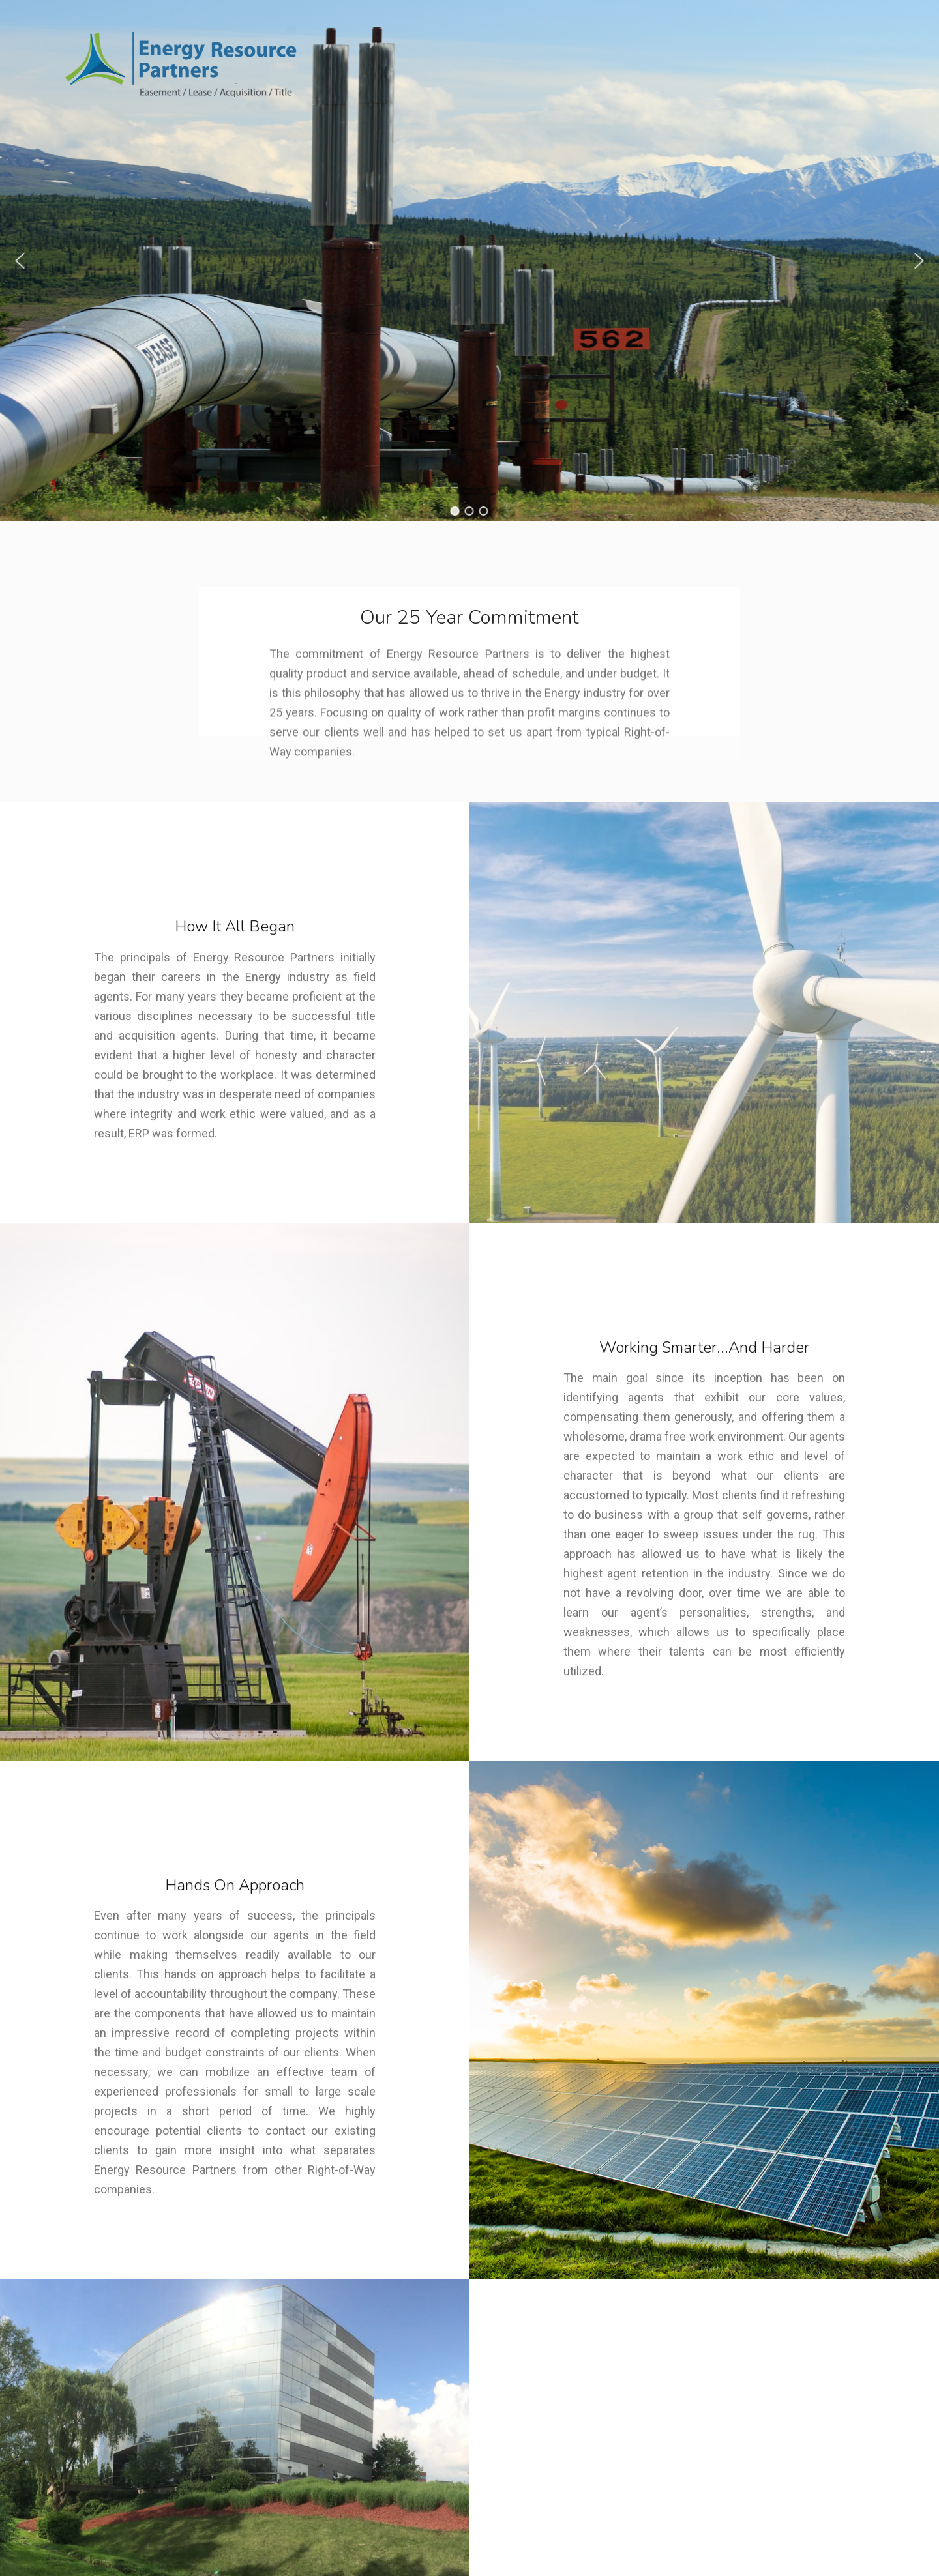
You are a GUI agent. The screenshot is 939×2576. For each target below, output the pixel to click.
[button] (19, 260)
